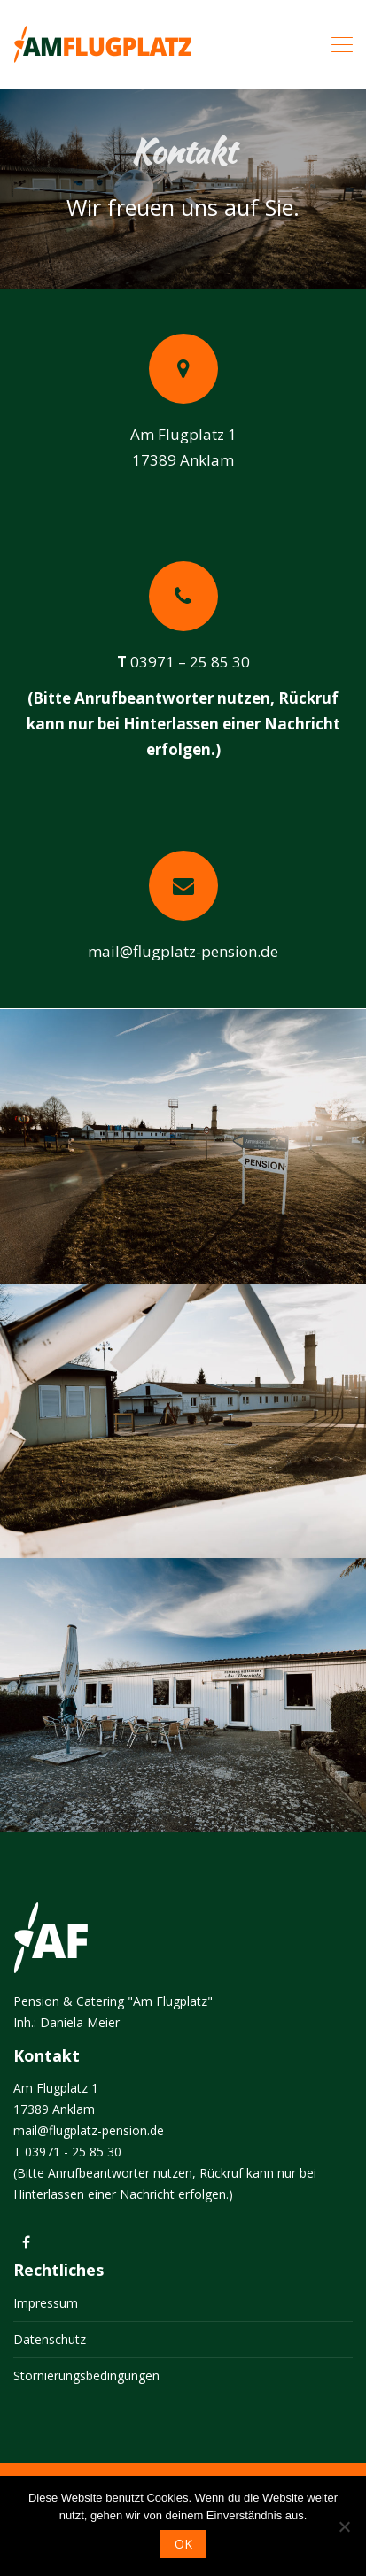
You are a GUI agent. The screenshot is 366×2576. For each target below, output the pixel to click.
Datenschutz (49, 2339)
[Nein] (344, 2526)
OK (183, 2543)
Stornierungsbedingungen (86, 2375)
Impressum (45, 2302)
